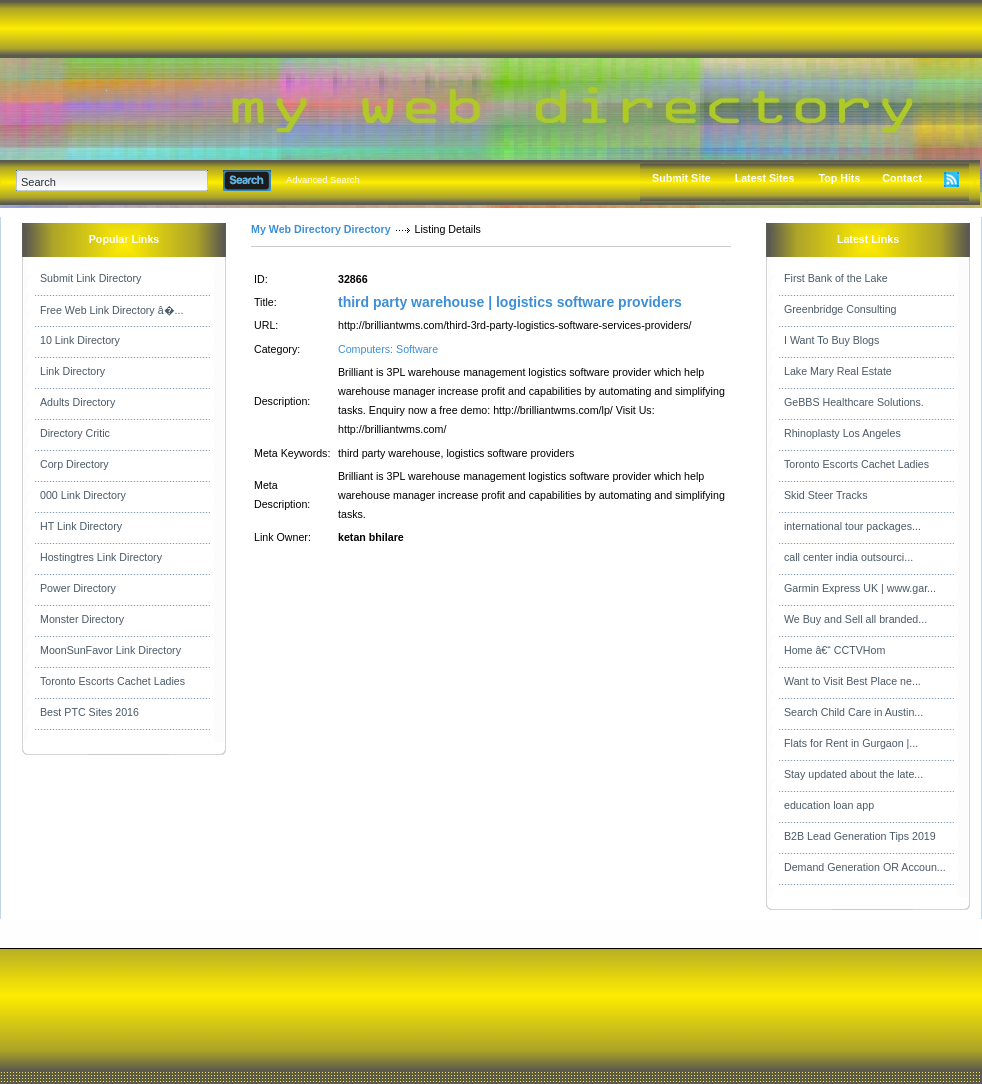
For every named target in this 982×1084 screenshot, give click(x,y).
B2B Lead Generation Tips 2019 (860, 836)
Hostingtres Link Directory (101, 557)
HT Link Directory (81, 526)
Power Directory (78, 588)
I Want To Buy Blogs (831, 340)
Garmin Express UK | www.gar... (860, 588)
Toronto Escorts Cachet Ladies (112, 681)
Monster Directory (82, 619)
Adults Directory (77, 402)
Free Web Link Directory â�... (111, 310)
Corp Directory (74, 464)
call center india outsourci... (848, 557)
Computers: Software (388, 349)
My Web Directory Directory (321, 229)
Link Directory (72, 371)
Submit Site (681, 178)
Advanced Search (323, 180)
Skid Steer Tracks (826, 495)
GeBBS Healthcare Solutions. (854, 402)
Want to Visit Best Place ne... (852, 681)
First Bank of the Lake (836, 278)
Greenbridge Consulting (840, 309)
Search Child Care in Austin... (853, 712)
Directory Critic (75, 433)
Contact (902, 178)
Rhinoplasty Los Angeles (842, 433)
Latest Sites (765, 178)
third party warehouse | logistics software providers (510, 302)
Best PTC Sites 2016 (89, 712)
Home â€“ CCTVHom (834, 650)
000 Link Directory (83, 495)
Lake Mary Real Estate (838, 371)
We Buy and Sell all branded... (855, 619)
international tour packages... (852, 526)
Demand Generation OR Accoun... (865, 867)
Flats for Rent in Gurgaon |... (851, 743)
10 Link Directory (80, 340)
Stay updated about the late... (853, 774)
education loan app (829, 805)
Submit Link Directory (90, 278)
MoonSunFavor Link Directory (110, 650)
